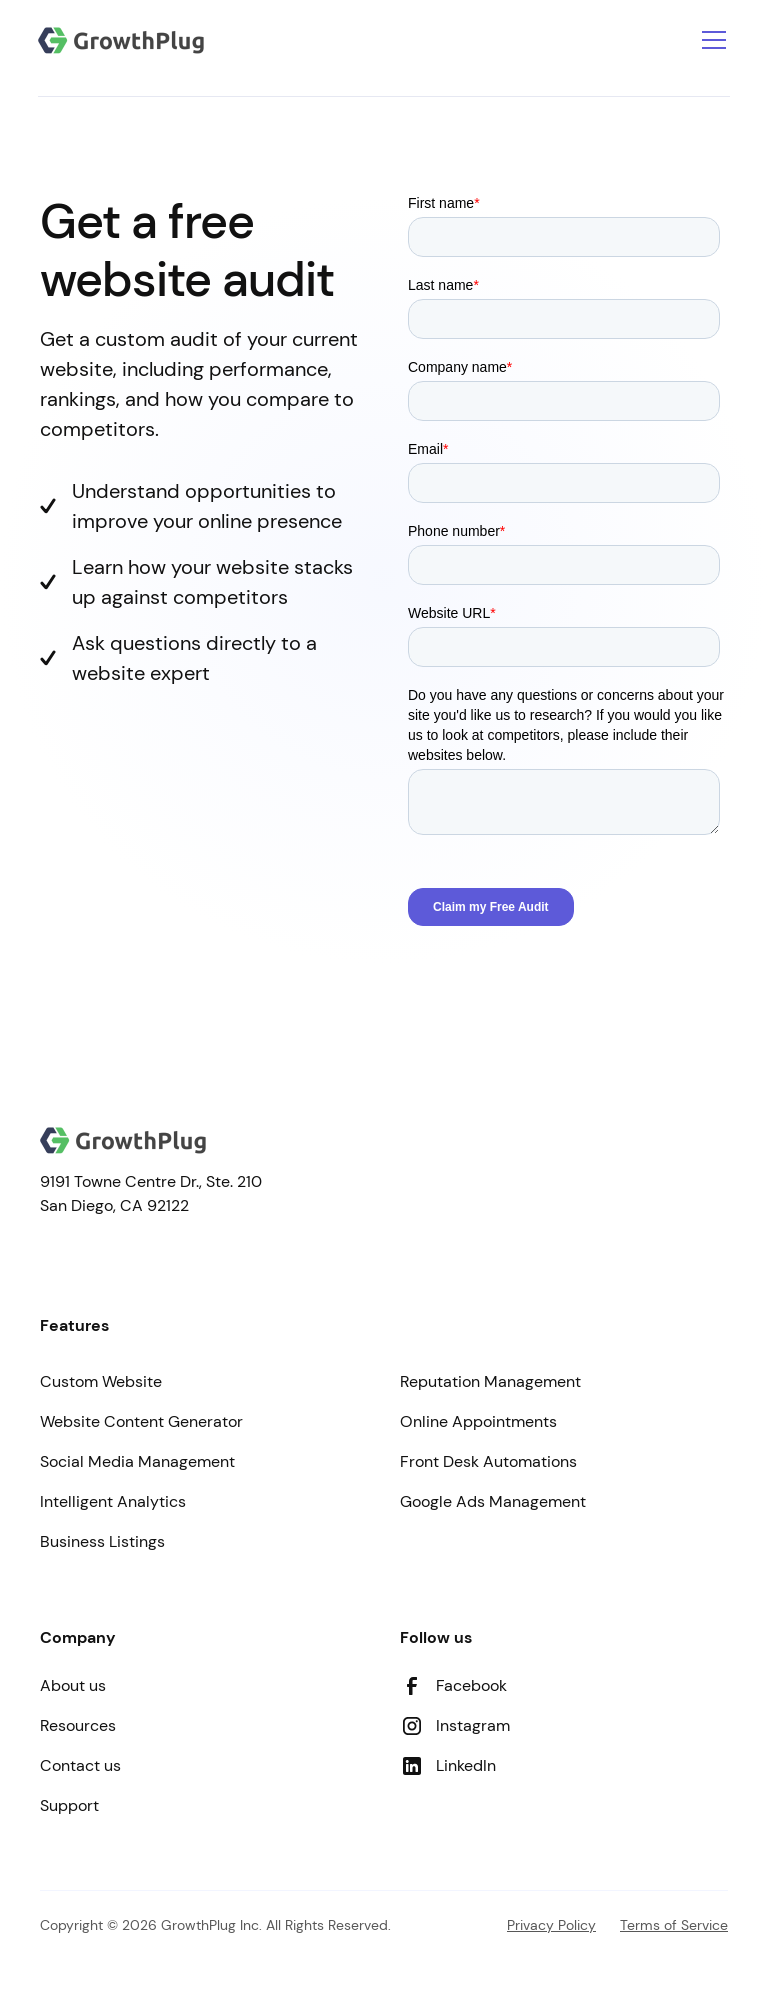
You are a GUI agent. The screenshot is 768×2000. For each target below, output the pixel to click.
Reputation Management (490, 1381)
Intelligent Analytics (113, 1501)
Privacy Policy (551, 1925)
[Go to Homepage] (121, 40)
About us (73, 1685)
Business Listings (102, 1541)
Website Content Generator (141, 1421)
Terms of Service (674, 1925)
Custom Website (101, 1381)
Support (69, 1805)
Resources (78, 1725)
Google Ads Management (493, 1501)
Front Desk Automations (488, 1461)
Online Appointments (478, 1421)
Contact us (80, 1765)
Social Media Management (137, 1461)
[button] (710, 40)
